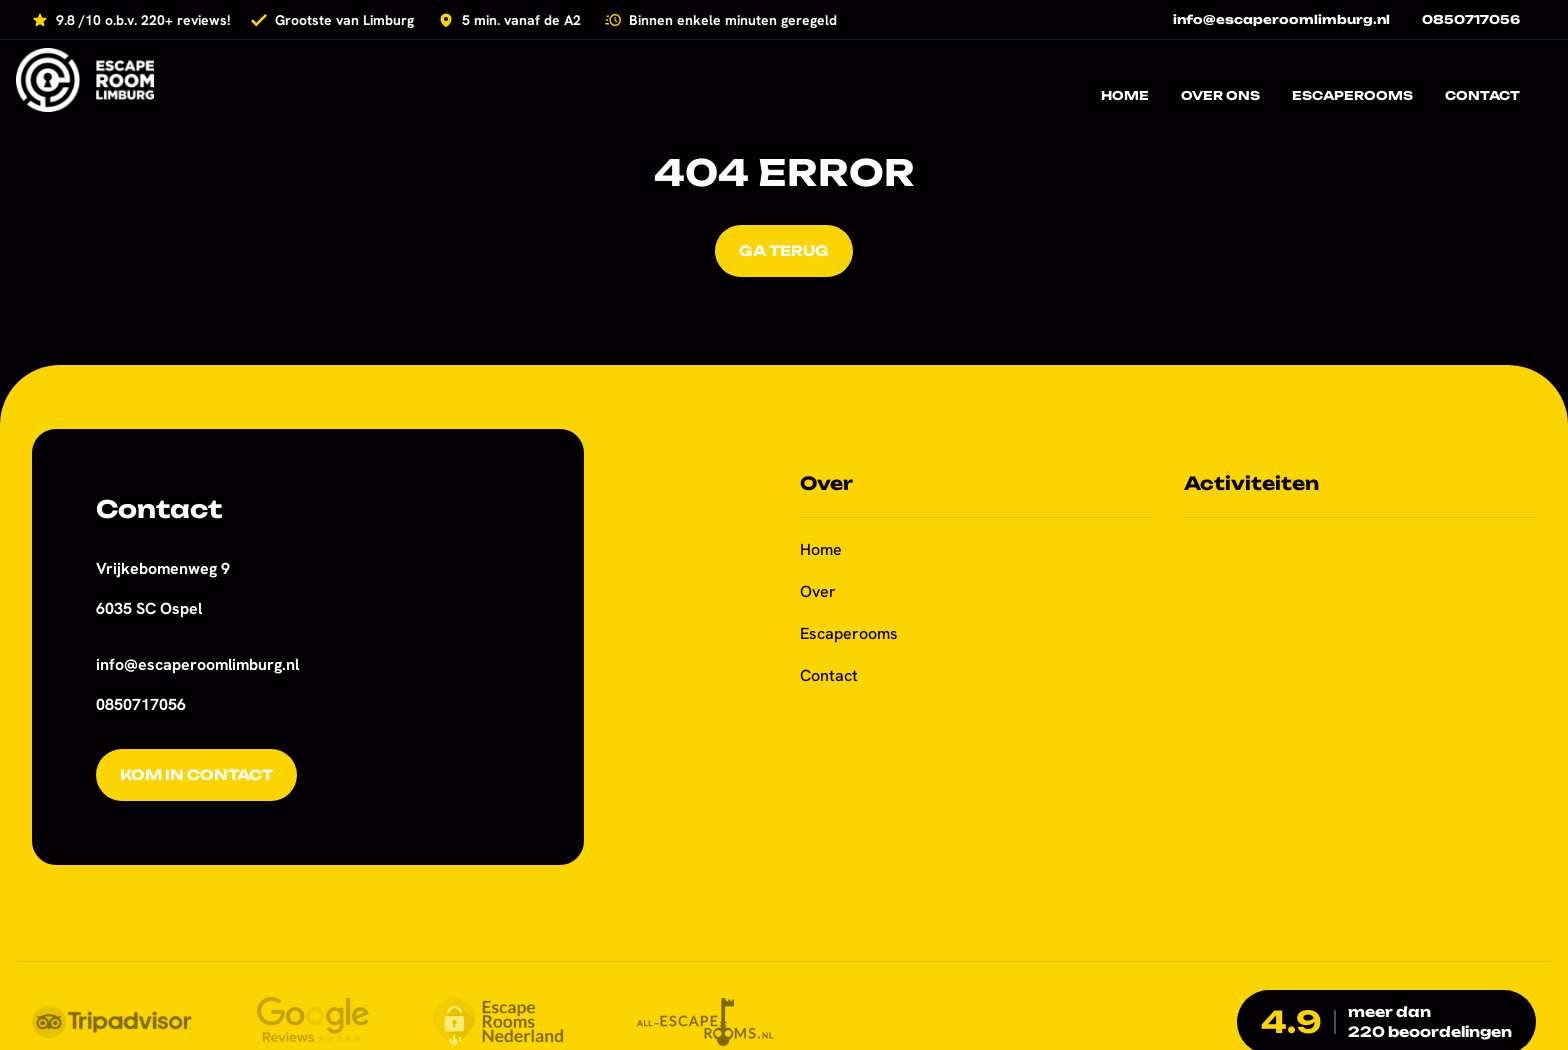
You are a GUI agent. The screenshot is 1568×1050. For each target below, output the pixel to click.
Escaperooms (849, 633)
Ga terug (784, 250)
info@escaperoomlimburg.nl (197, 664)
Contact (829, 675)
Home (821, 549)
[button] (40, 1010)
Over (818, 591)
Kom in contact (196, 774)
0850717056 (141, 704)
